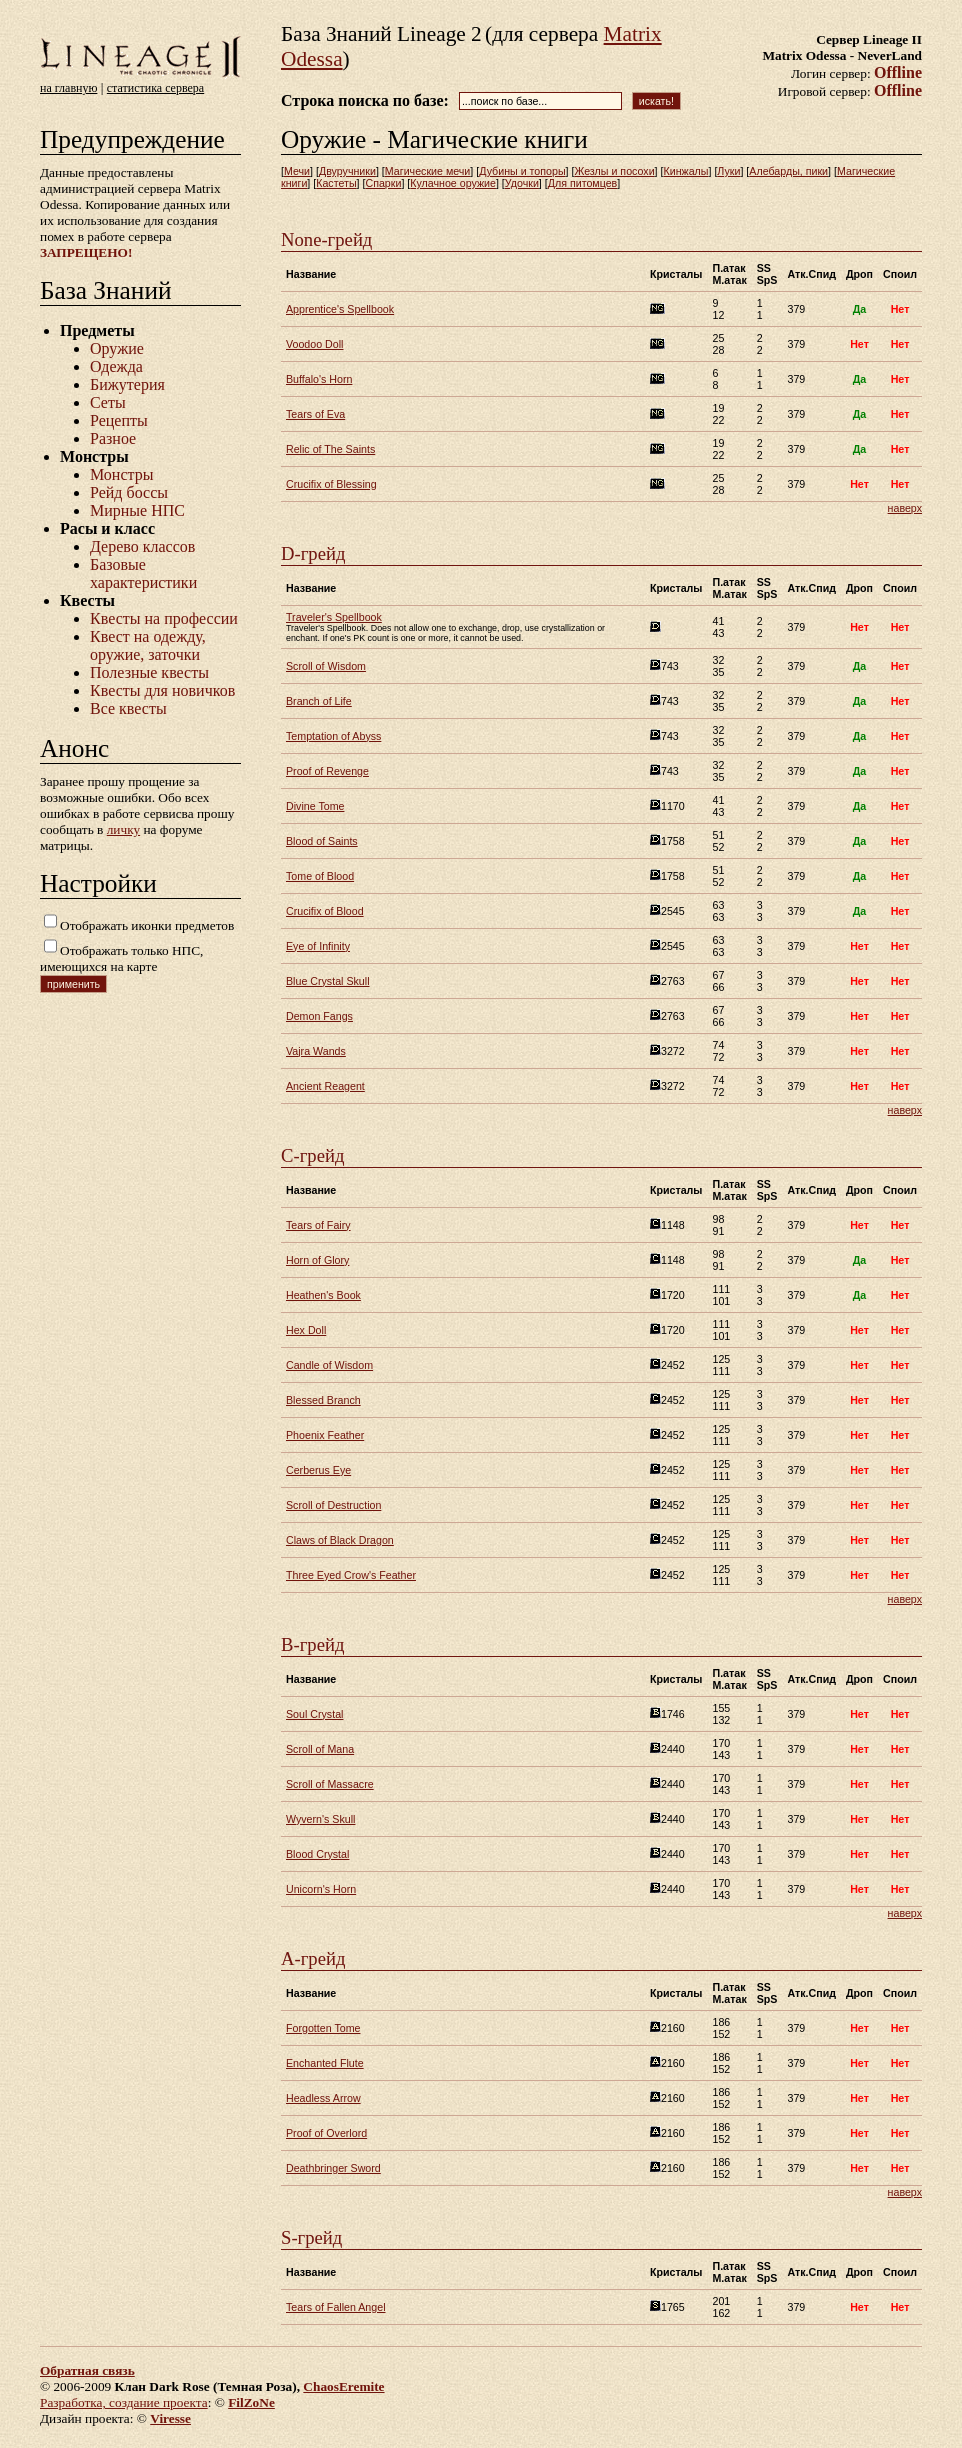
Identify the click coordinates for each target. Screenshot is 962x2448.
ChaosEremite (343, 2386)
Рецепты (119, 420)
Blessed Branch (323, 1400)
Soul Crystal (314, 1714)
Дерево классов (142, 546)
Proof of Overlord (326, 2133)
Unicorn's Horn (321, 1889)
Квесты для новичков (162, 690)
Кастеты (336, 183)
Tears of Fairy (318, 1225)
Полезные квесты (149, 672)
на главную (68, 88)
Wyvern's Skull (320, 1819)
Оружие (117, 348)
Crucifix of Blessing (331, 484)
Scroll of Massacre (330, 1784)
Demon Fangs (319, 1016)
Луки (728, 171)
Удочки (522, 183)
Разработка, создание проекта (124, 2402)
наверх (905, 508)
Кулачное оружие (453, 183)
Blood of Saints (322, 841)
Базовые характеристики (143, 573)
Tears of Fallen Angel (336, 2307)
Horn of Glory (317, 1260)
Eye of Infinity (318, 946)
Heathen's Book (323, 1295)
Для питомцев (582, 183)
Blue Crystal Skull (328, 981)
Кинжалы (685, 171)
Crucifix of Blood (325, 911)
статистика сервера (155, 88)
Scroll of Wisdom (326, 666)
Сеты (108, 402)
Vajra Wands (316, 1051)
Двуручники (347, 171)
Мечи (297, 171)
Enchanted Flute (325, 2063)
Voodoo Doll (314, 344)
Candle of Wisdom (329, 1365)
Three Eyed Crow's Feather (351, 1575)
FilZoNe (251, 2402)
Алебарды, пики (788, 171)
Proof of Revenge (327, 771)
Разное (113, 438)
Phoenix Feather (325, 1435)
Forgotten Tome (323, 2028)
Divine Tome (315, 806)
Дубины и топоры (522, 171)
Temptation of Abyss (333, 736)
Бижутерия (127, 384)
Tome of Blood (320, 876)
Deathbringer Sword (333, 2168)
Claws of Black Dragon (340, 1540)
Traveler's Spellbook (334, 617)
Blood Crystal (317, 1854)
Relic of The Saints (330, 449)
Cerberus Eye (318, 1470)
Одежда (116, 366)
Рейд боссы (129, 492)
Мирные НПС (137, 510)
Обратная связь (87, 2370)
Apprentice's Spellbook (340, 309)
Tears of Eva (315, 414)
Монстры (121, 474)
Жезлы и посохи (614, 171)
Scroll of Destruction (333, 1505)
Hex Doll (306, 1330)
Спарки (383, 183)
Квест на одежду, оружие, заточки (148, 645)
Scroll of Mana (320, 1749)
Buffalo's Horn (319, 379)
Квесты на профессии (164, 618)
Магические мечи (427, 171)
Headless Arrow (323, 2098)
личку (123, 829)
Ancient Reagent (325, 1086)
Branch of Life (319, 701)
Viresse (170, 2418)
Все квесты (128, 708)
